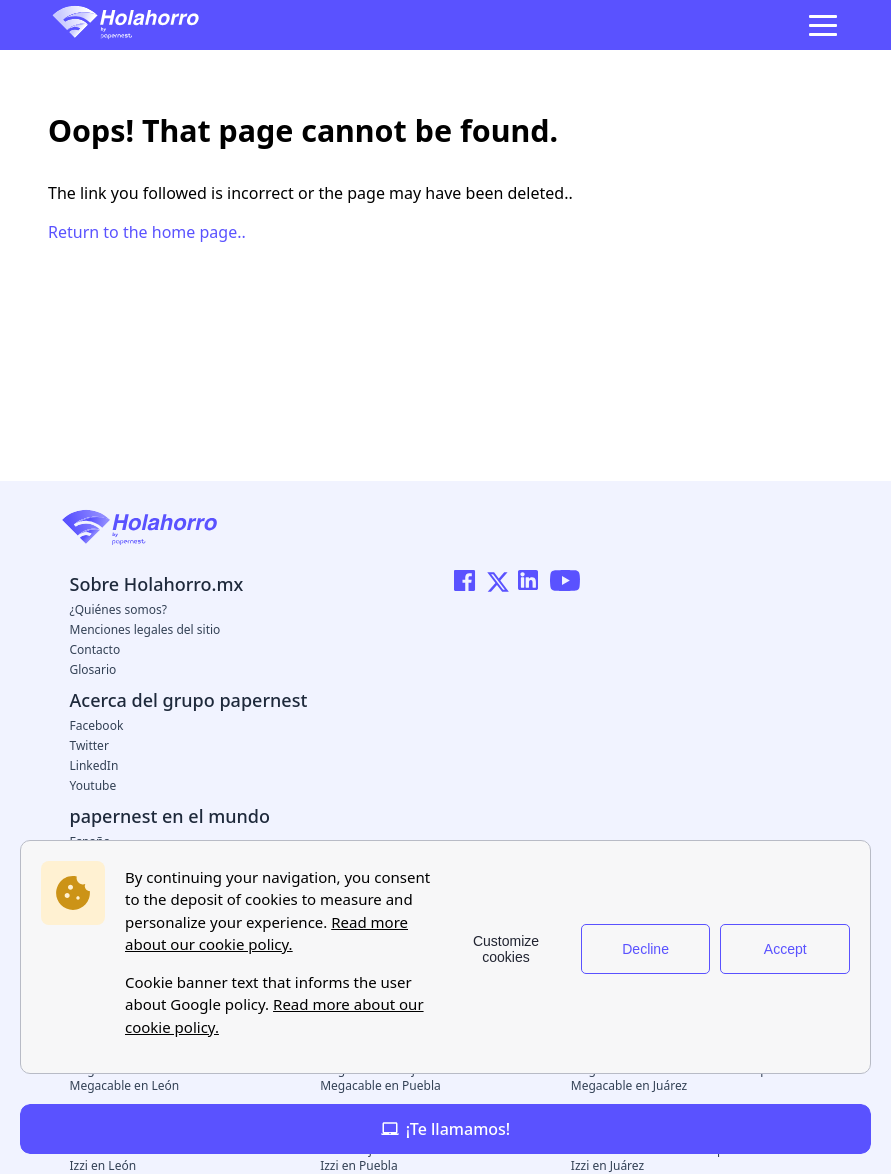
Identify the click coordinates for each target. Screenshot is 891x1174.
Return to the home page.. (147, 232)
